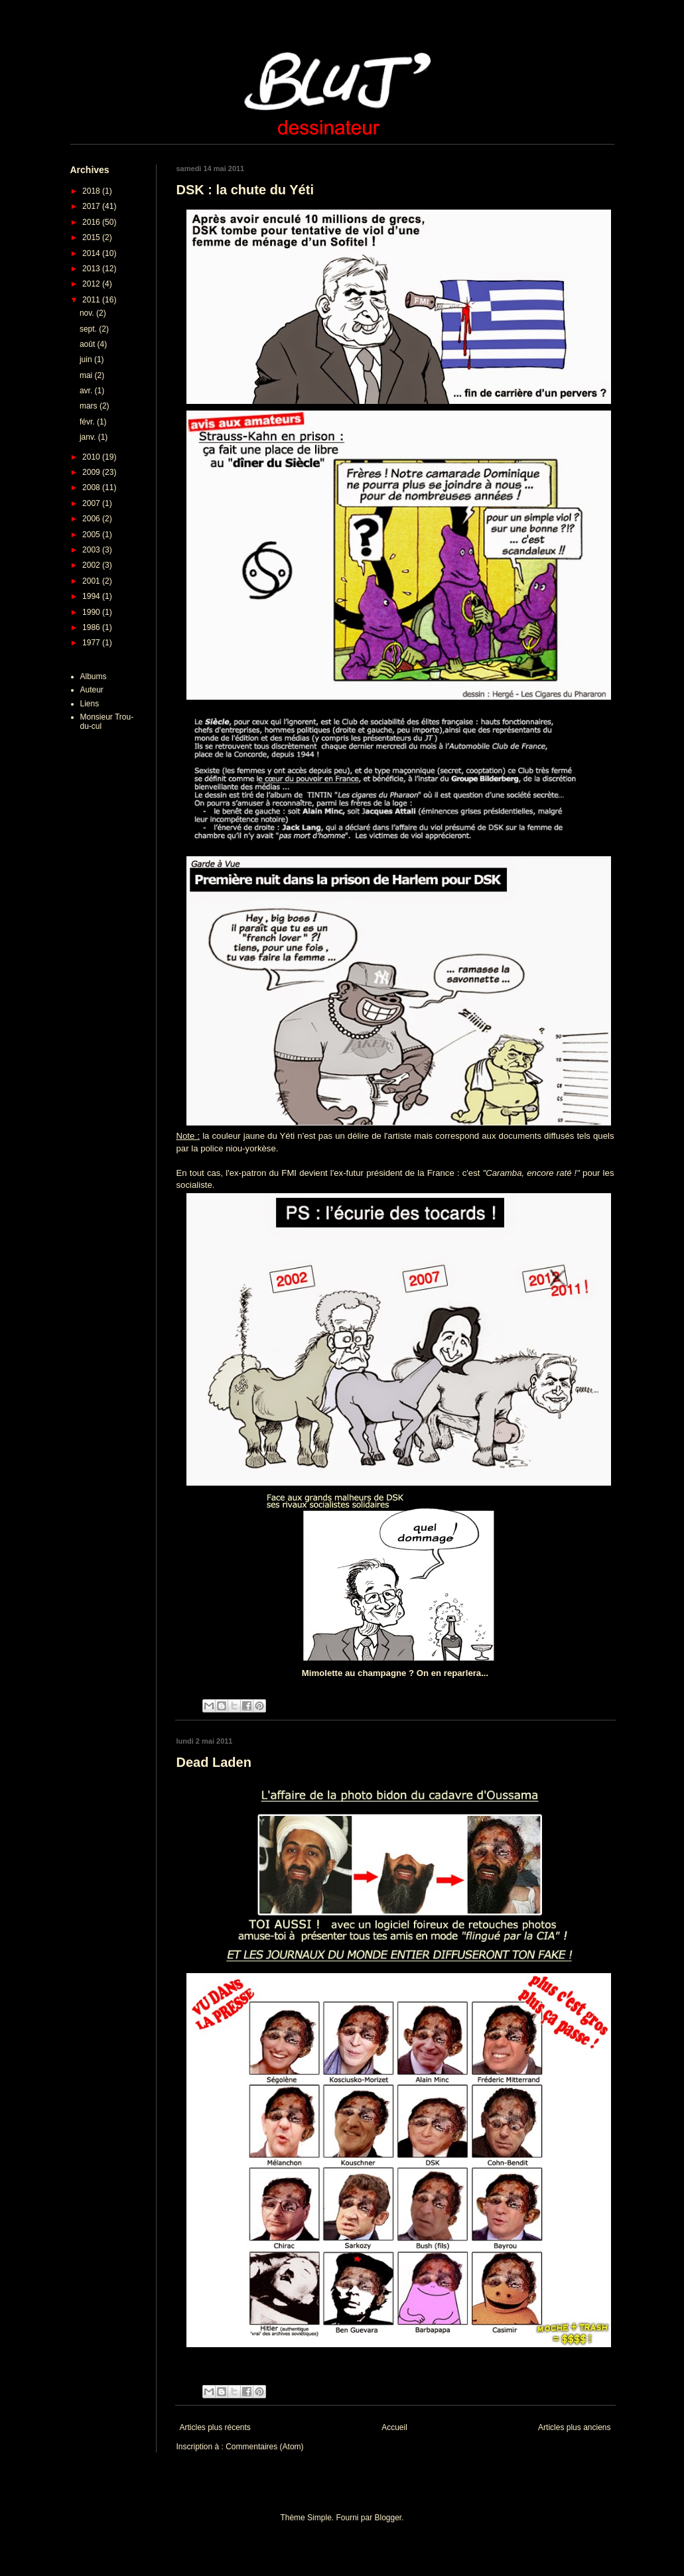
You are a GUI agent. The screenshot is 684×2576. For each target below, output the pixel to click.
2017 (92, 206)
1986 (92, 627)
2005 (92, 534)
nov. (88, 313)
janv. (89, 437)
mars (90, 406)
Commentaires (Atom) (264, 2446)
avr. (87, 390)
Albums (93, 676)
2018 (92, 191)
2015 (92, 237)
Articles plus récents (215, 2427)
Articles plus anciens (574, 2427)
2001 (92, 581)
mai (87, 375)
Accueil (394, 2427)
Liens (90, 703)
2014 (92, 253)
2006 (92, 518)
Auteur (91, 689)
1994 (92, 596)
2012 (92, 284)
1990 (92, 612)
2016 (92, 222)
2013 (92, 268)
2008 (92, 487)
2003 (92, 549)
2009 (92, 472)
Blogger (388, 2517)
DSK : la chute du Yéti (245, 189)
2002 (92, 565)
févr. (88, 421)
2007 (92, 503)
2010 (92, 457)
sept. (89, 329)
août (89, 344)
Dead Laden (213, 1762)
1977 (92, 642)
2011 (92, 299)
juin (87, 359)
